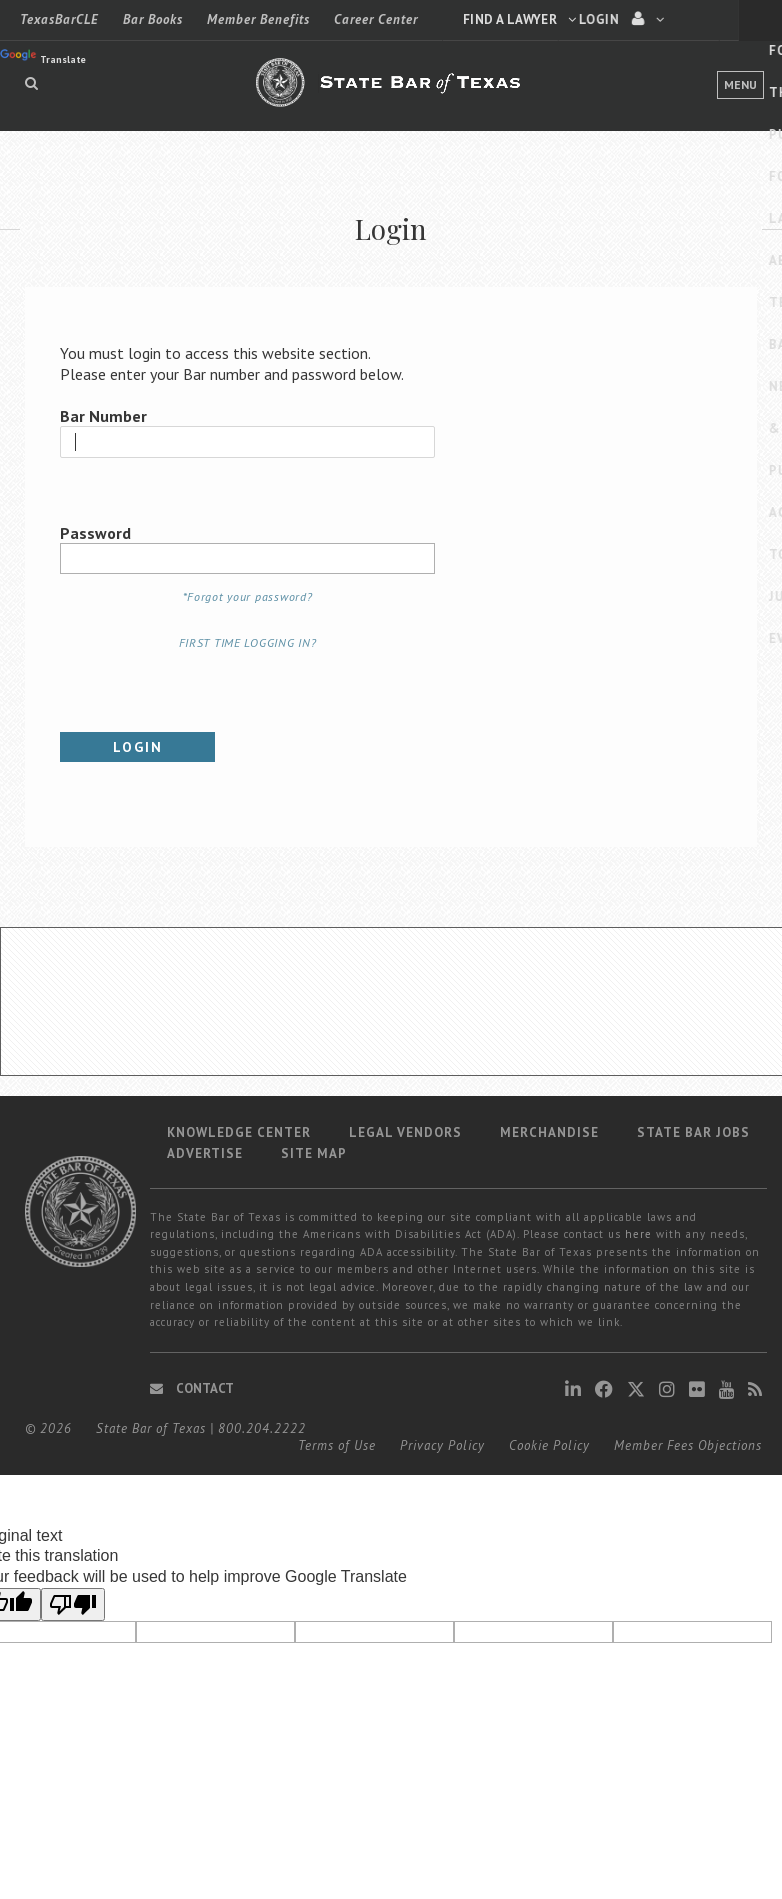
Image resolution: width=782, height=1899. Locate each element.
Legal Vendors (405, 1132)
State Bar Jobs (693, 1132)
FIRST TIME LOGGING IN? (248, 642)
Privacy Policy (442, 1445)
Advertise (205, 1153)
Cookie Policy (549, 1445)
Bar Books (153, 19)
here (638, 1234)
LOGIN (665, 19)
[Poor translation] (73, 1604)
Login (138, 747)
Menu (740, 84)
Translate (43, 57)
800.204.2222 (262, 1428)
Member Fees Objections (688, 1445)
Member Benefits (258, 19)
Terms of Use (337, 1445)
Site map (314, 1153)
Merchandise (549, 1132)
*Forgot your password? (248, 596)
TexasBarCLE (59, 19)
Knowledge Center (239, 1132)
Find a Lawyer (520, 19)
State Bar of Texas (151, 1428)
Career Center (376, 19)
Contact (192, 1388)
